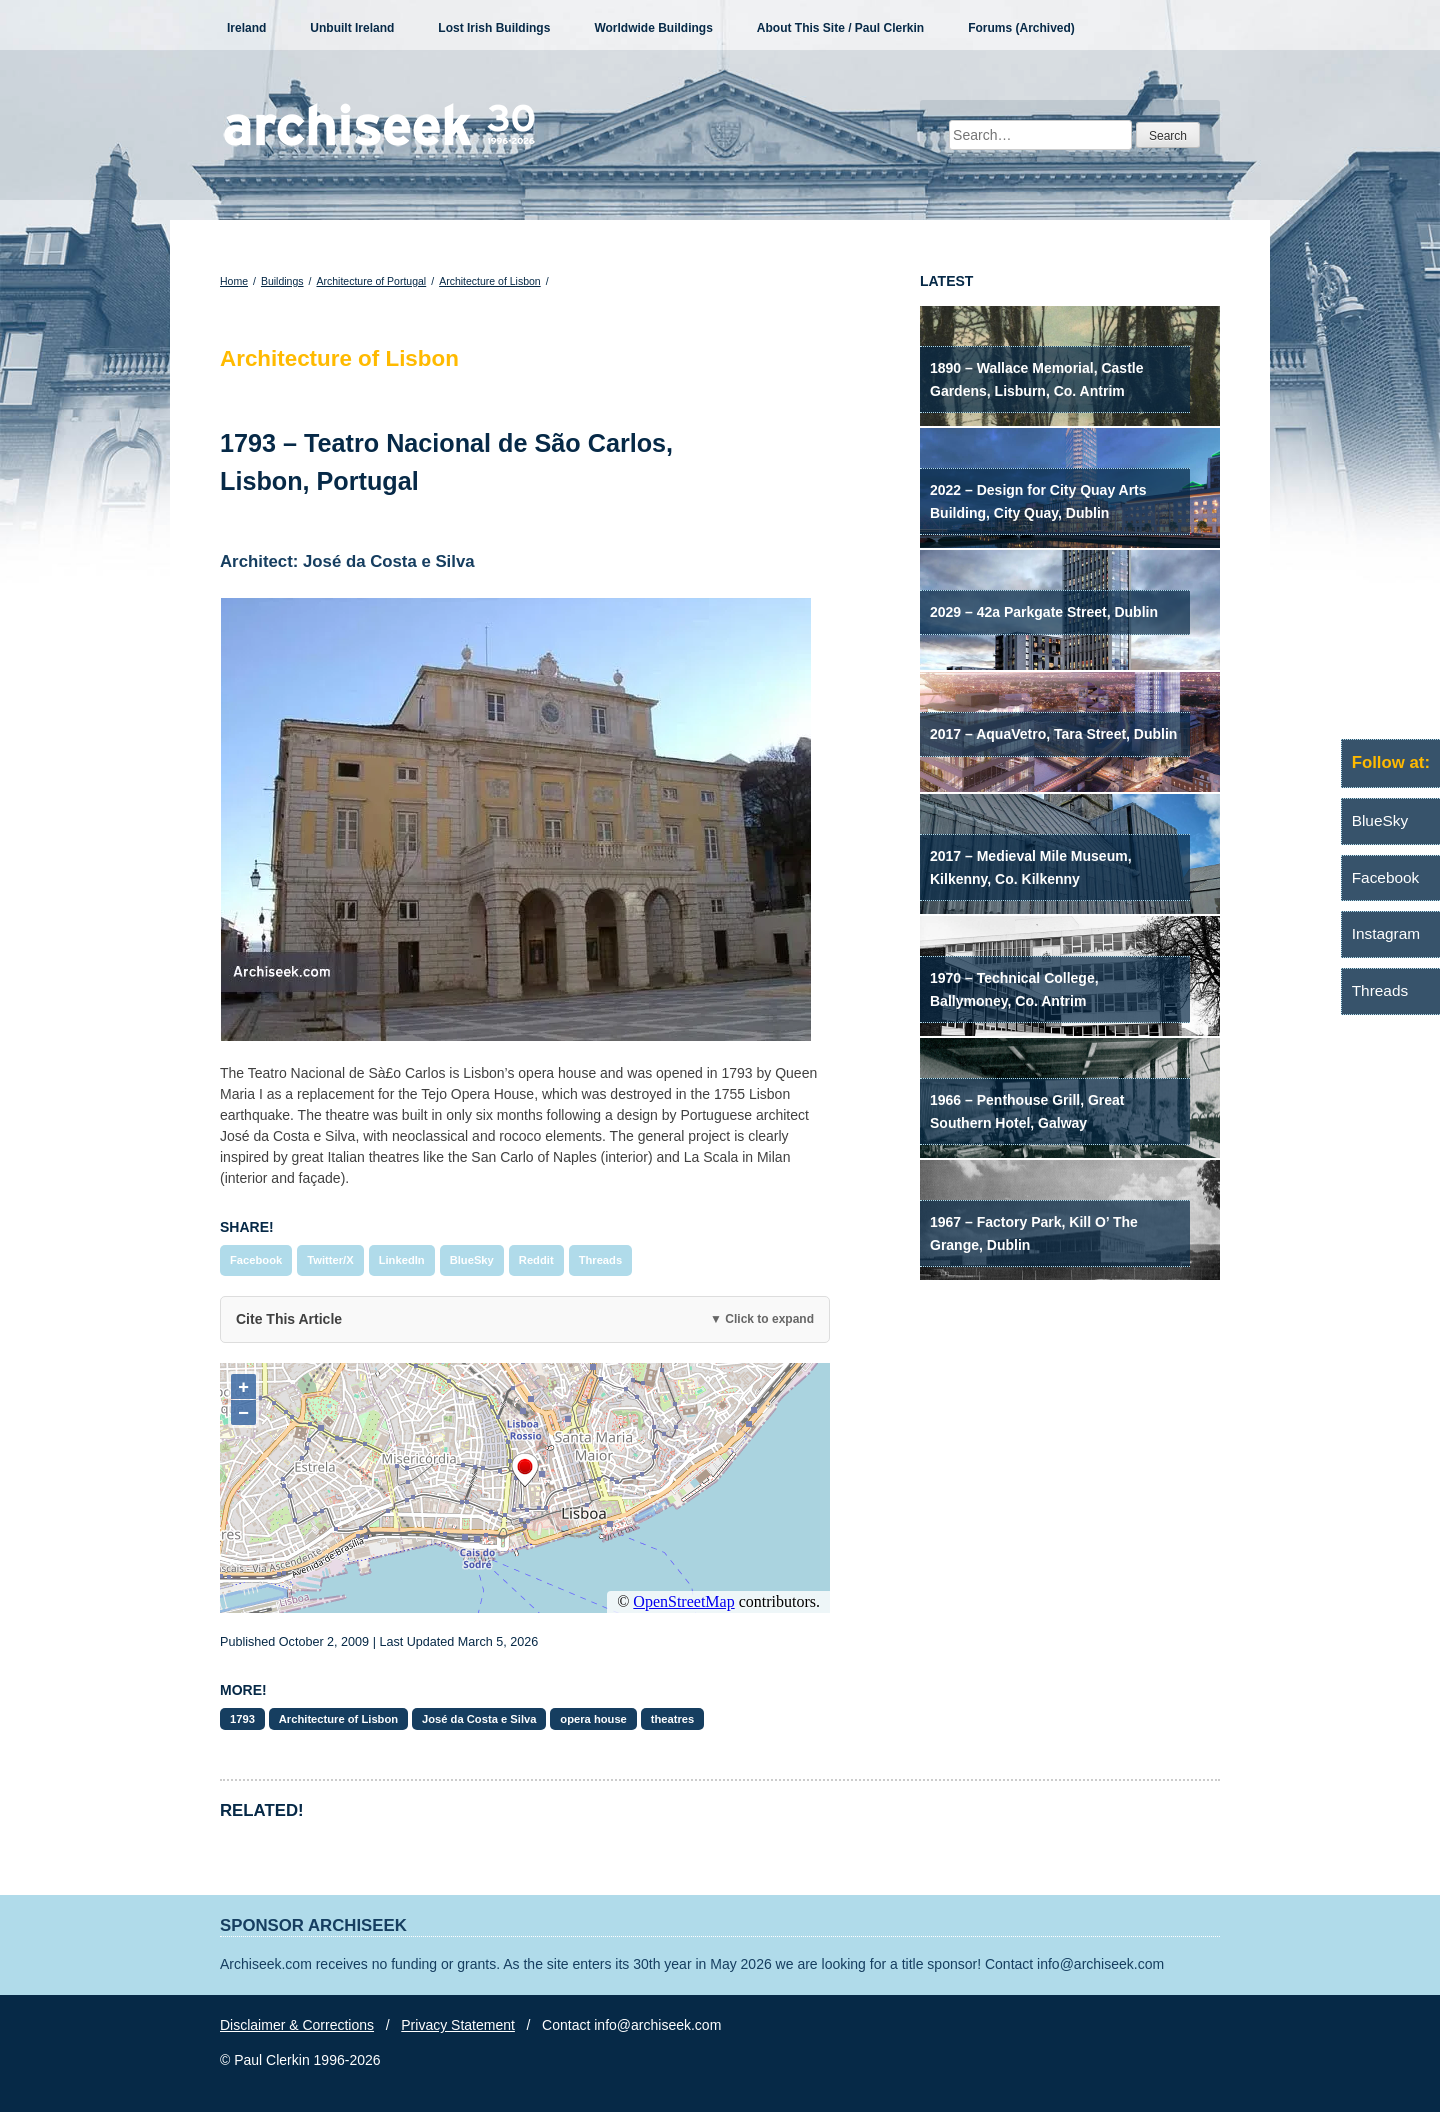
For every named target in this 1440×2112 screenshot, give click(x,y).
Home (234, 281)
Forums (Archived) (1021, 28)
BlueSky (472, 1260)
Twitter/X (330, 1260)
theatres (673, 1719)
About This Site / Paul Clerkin (840, 28)
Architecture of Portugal (371, 281)
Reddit (536, 1260)
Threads (601, 1260)
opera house (593, 1719)
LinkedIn (402, 1260)
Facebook (256, 1260)
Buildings (282, 281)
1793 (242, 1719)
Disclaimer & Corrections (297, 2025)
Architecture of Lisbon (490, 281)
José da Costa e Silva (479, 1719)
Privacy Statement (458, 2025)
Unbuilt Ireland (352, 28)
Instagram (1386, 933)
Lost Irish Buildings (494, 28)
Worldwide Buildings (653, 28)
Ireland (246, 28)
